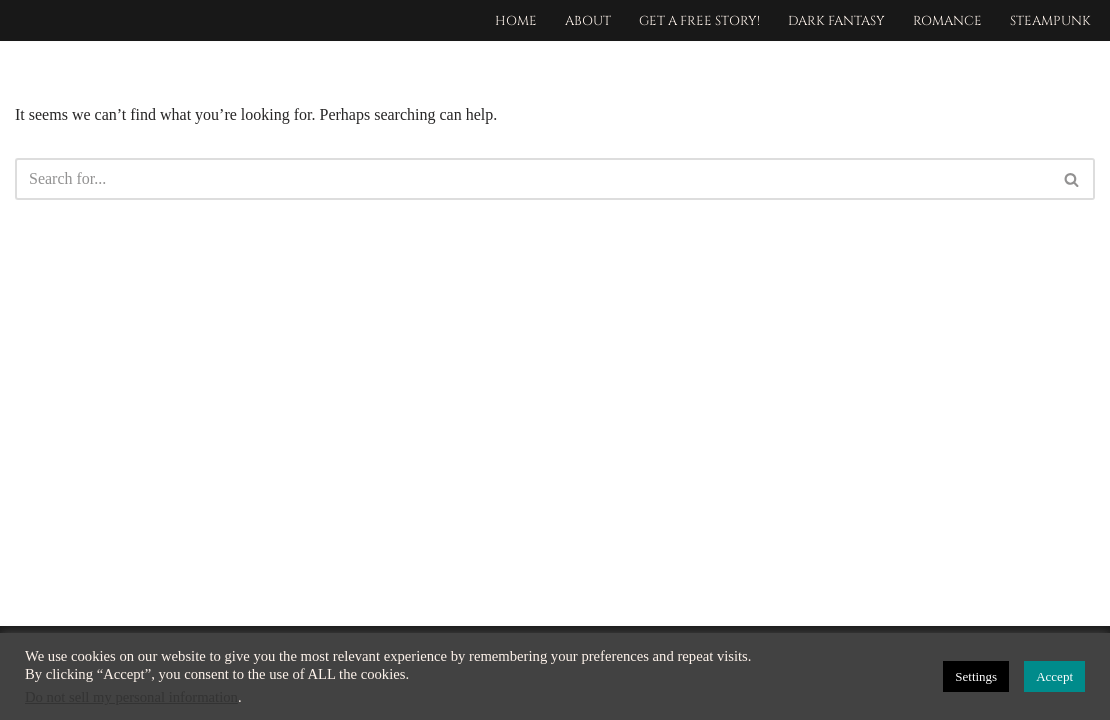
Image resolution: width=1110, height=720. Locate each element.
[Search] (532, 179)
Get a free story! (699, 21)
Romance (947, 21)
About (588, 21)
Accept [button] (1054, 676)
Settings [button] (976, 676)
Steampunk (1050, 21)
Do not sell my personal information (131, 697)
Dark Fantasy (836, 21)
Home (516, 21)
